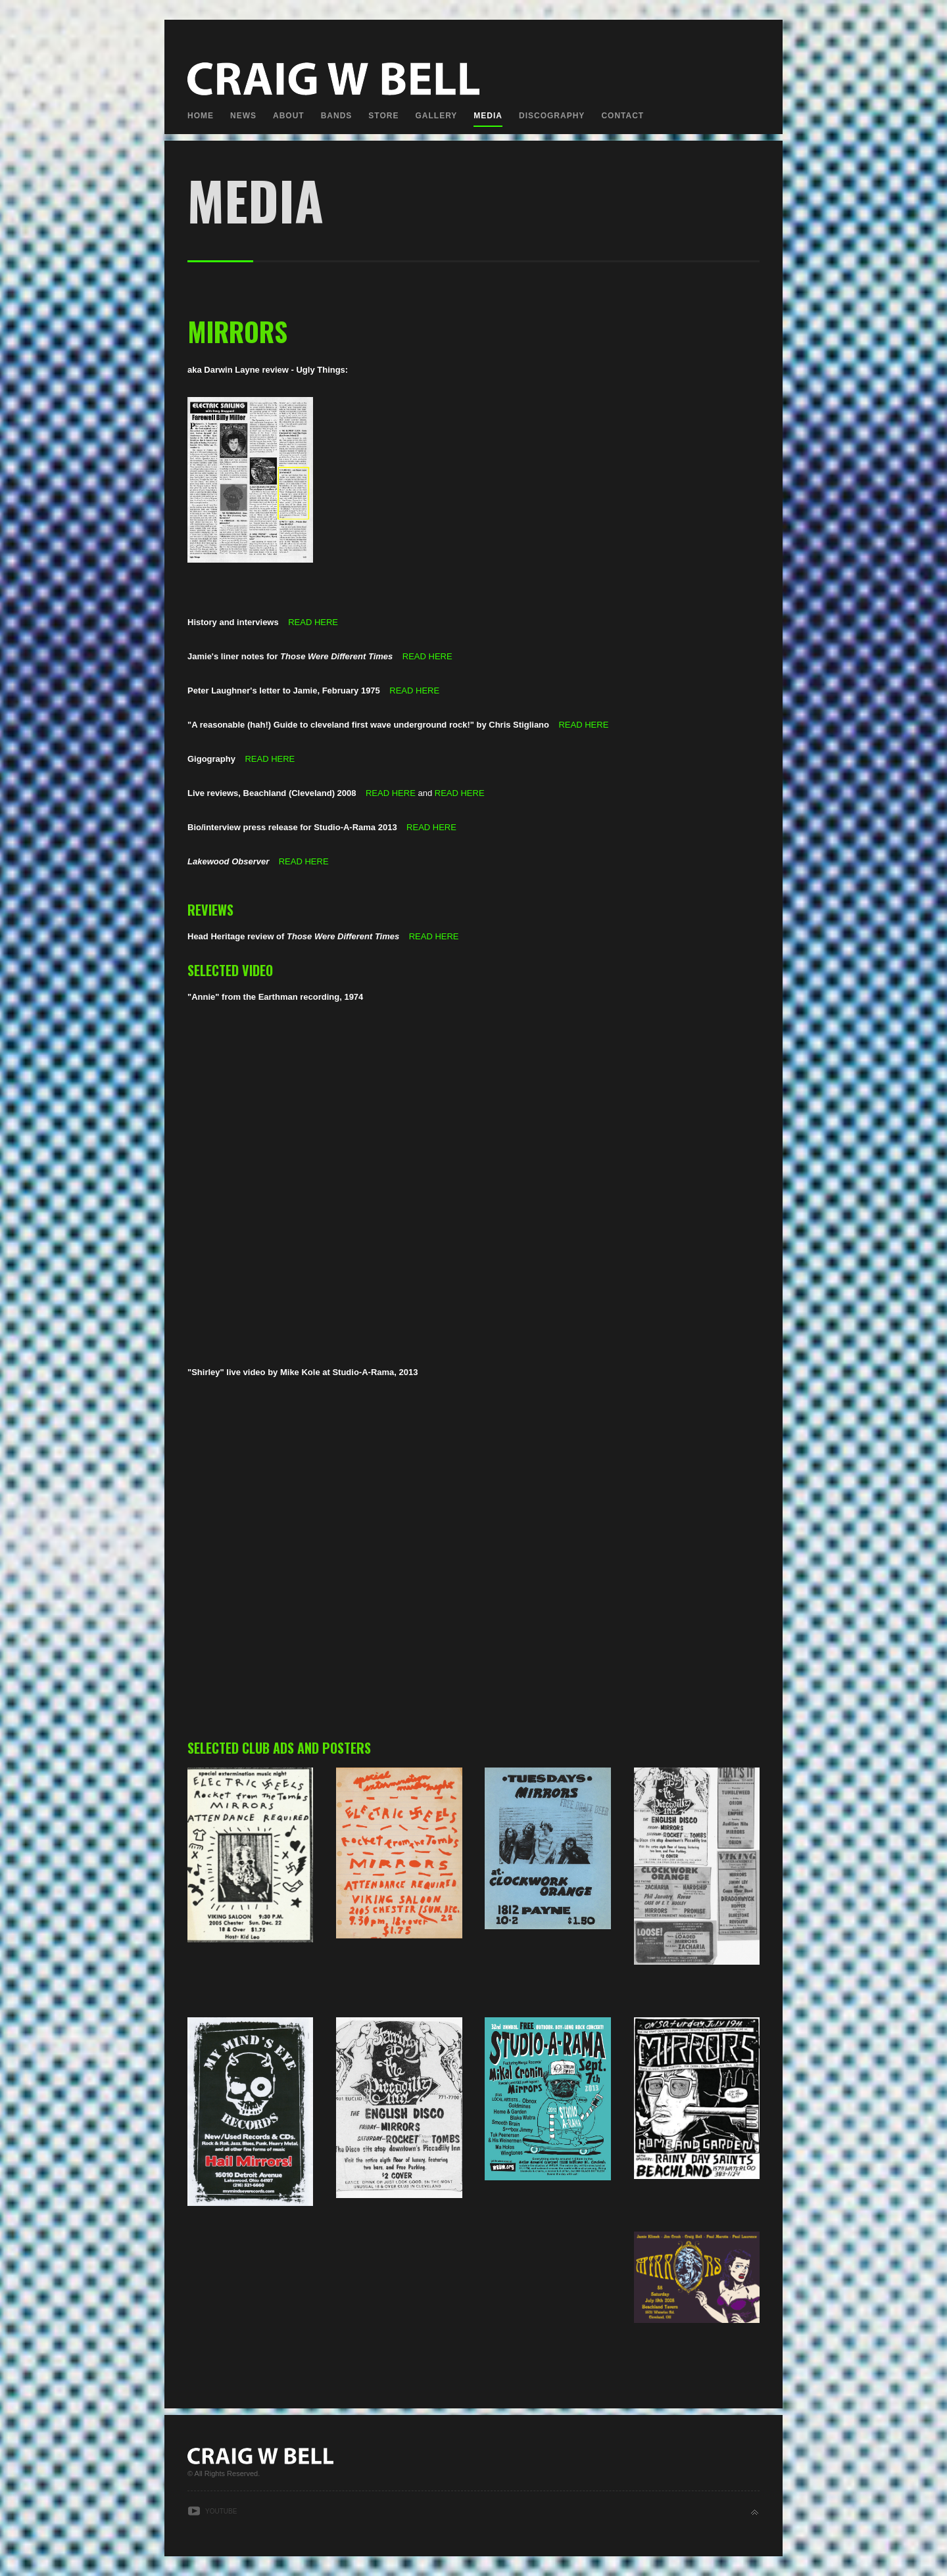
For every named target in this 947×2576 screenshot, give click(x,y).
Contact (622, 115)
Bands (336, 115)
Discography (552, 115)
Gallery (436, 115)
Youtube (221, 2511)
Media (488, 115)
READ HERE (313, 622)
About (288, 115)
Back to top (755, 2512)
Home (200, 115)
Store (383, 115)
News (243, 115)
